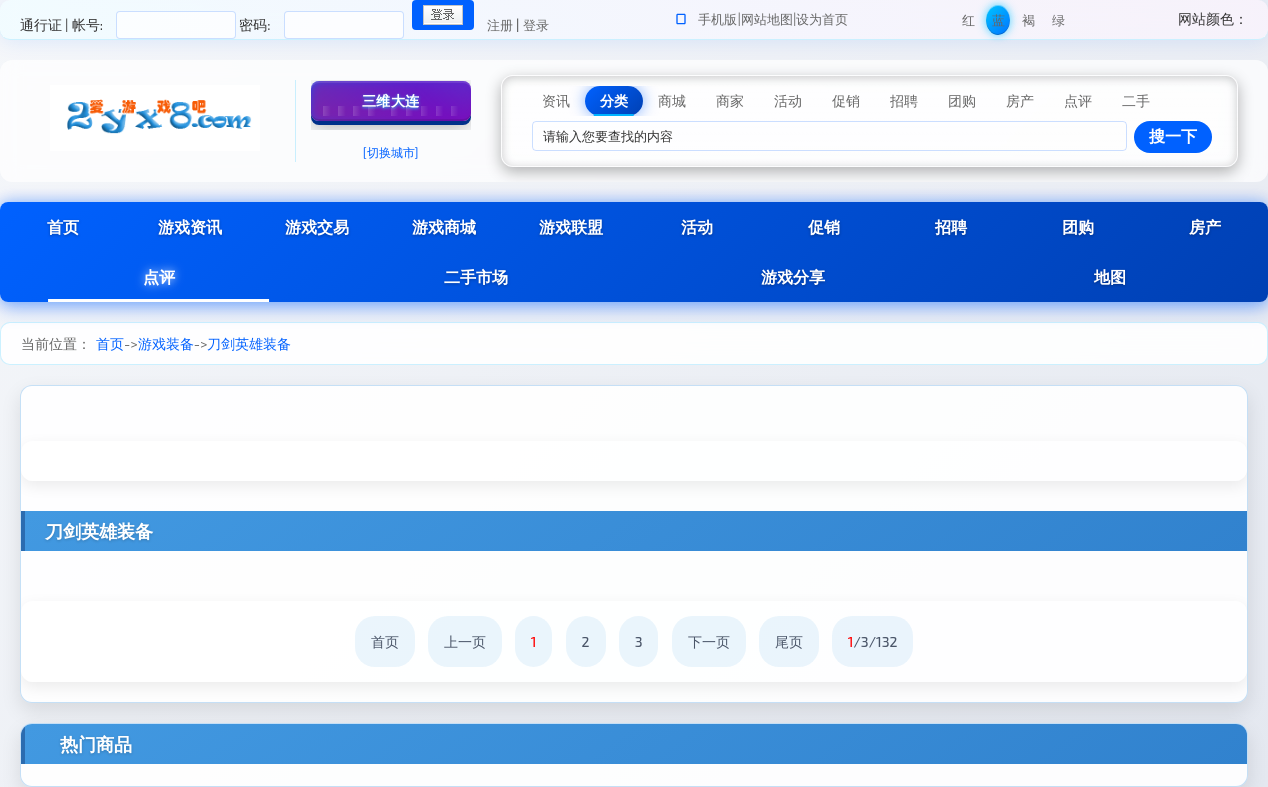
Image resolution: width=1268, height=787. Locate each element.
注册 (500, 25)
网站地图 (767, 19)
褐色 (1028, 23)
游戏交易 (317, 226)
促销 (824, 226)
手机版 (717, 19)
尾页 (789, 641)
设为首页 (822, 19)
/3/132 (873, 641)
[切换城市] (391, 152)
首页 (63, 226)
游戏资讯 (190, 226)
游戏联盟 (571, 226)
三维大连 (391, 100)
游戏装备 (166, 343)
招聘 (951, 226)
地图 (1110, 276)
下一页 (709, 641)
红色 (968, 23)
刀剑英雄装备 (249, 343)
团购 (1078, 226)
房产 (1205, 226)
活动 (697, 226)
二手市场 (476, 276)
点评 (159, 276)
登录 (536, 25)
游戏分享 (793, 276)
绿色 (1058, 23)
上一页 (465, 641)
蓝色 (998, 23)
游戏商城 (444, 226)
